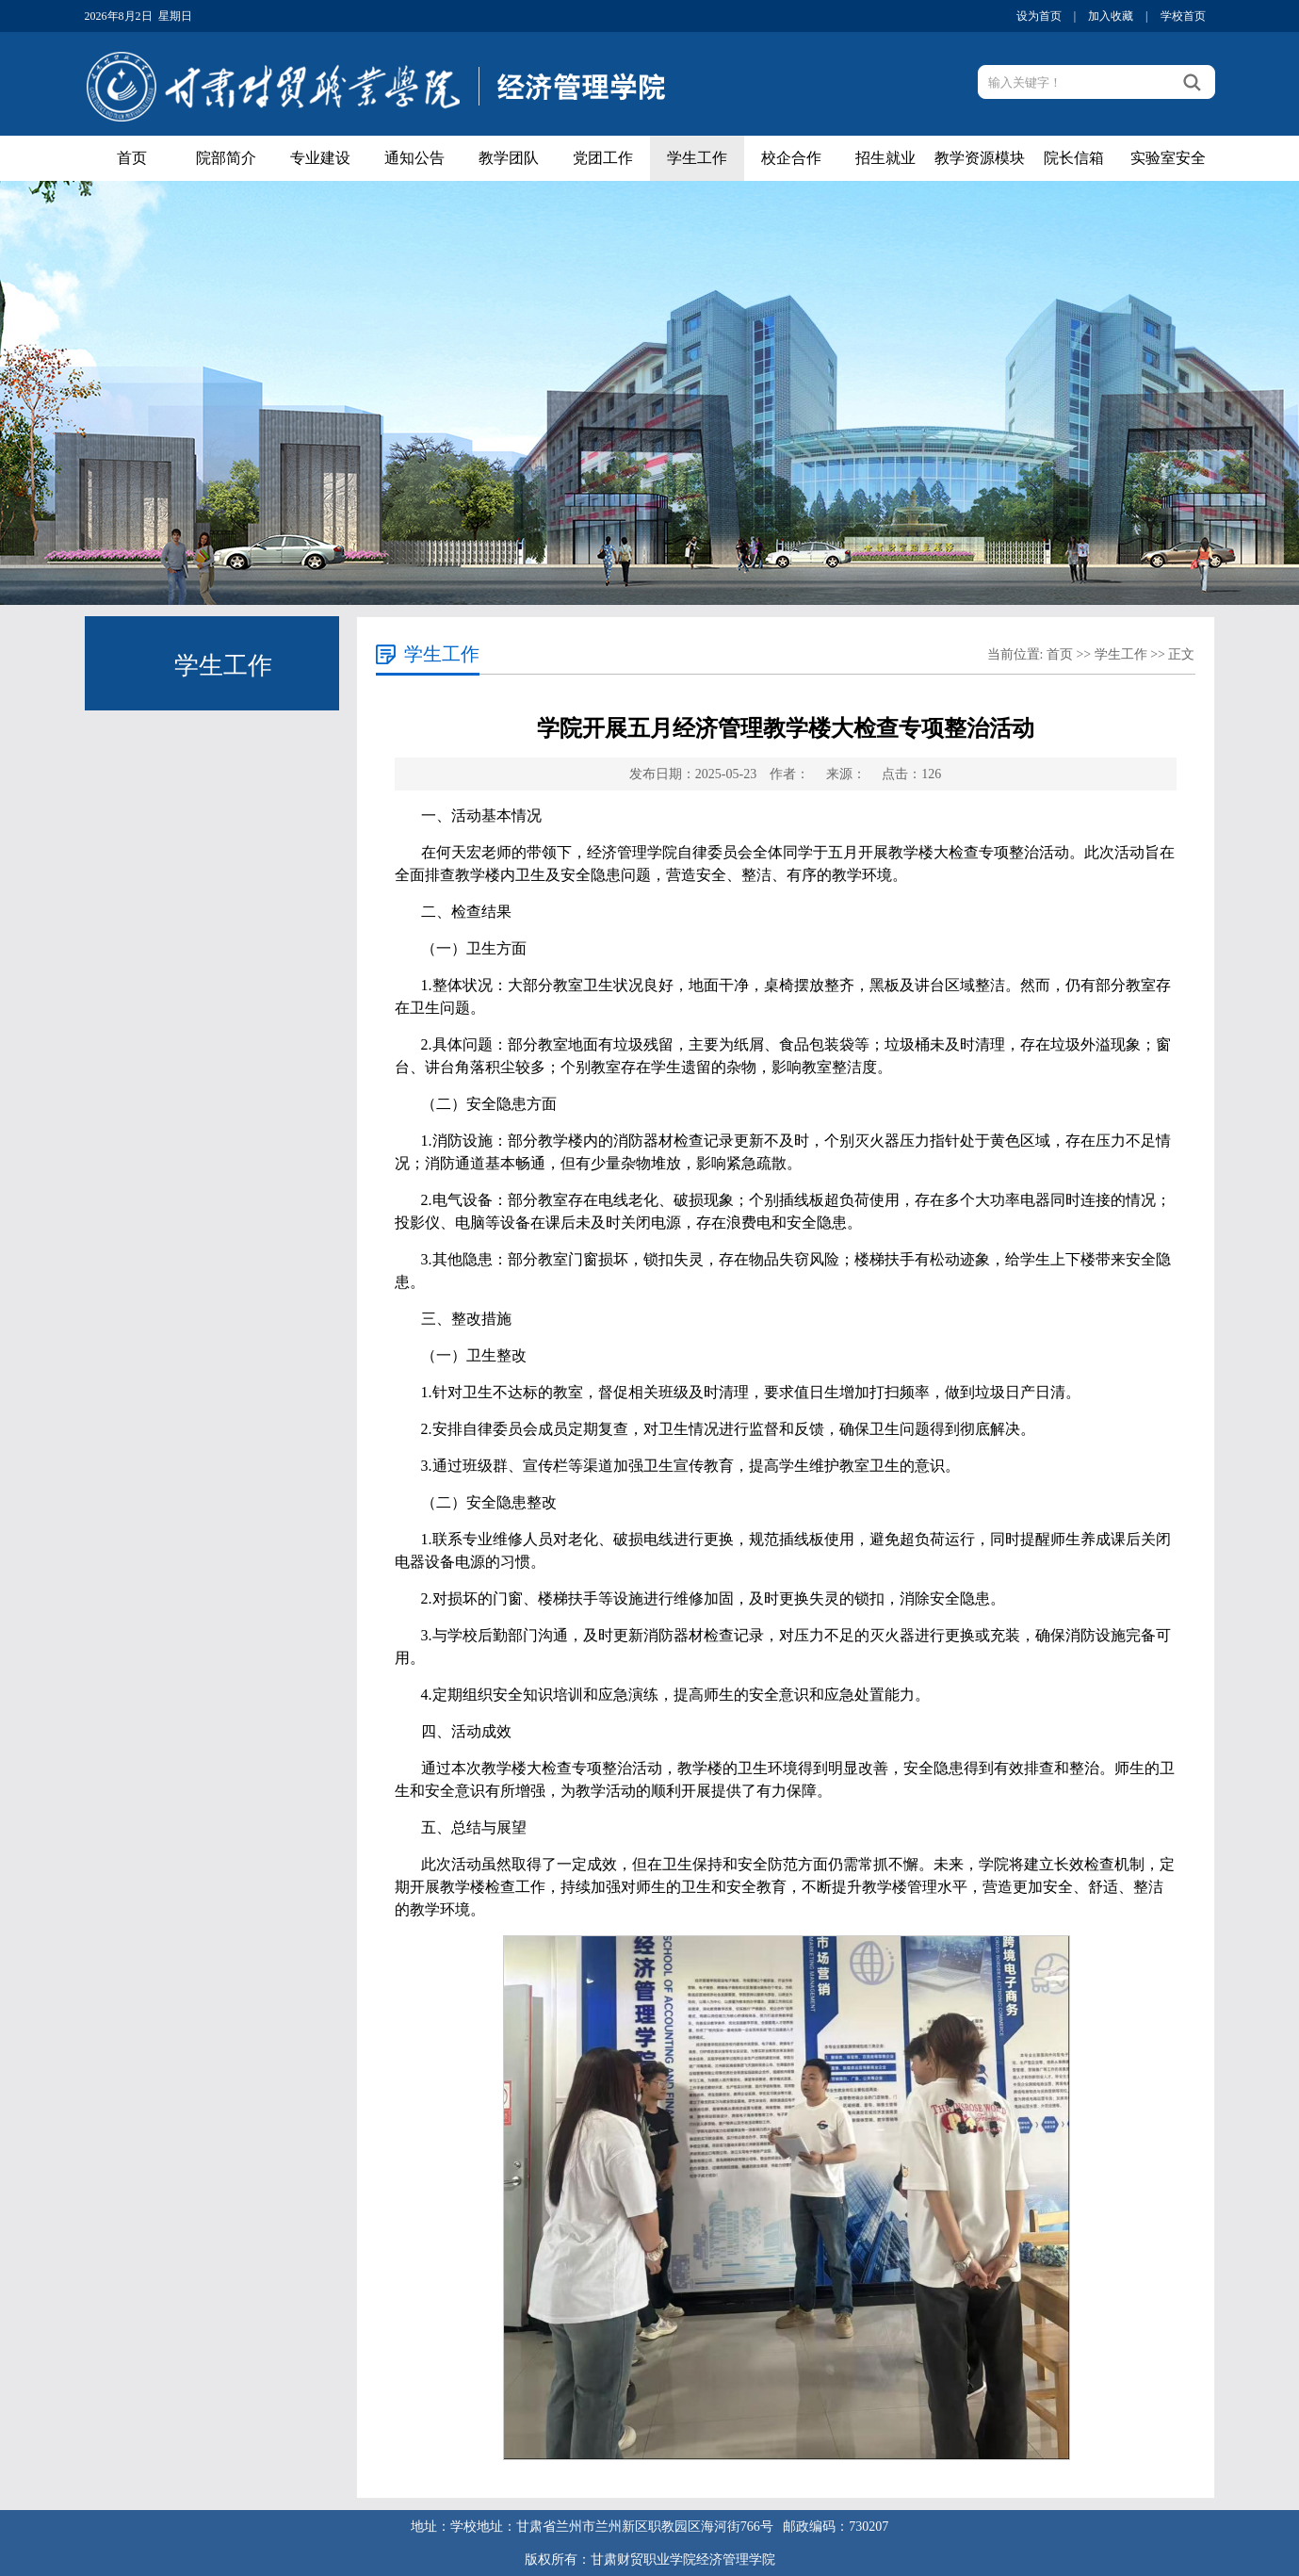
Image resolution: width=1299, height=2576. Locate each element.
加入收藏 (1112, 16)
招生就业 (885, 158)
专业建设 (320, 158)
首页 (132, 158)
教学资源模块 (979, 158)
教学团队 (509, 158)
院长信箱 (1074, 158)
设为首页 (1040, 16)
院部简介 (226, 158)
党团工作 (603, 158)
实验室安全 (1168, 158)
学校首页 (1183, 16)
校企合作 (791, 158)
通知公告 (414, 158)
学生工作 (697, 158)
